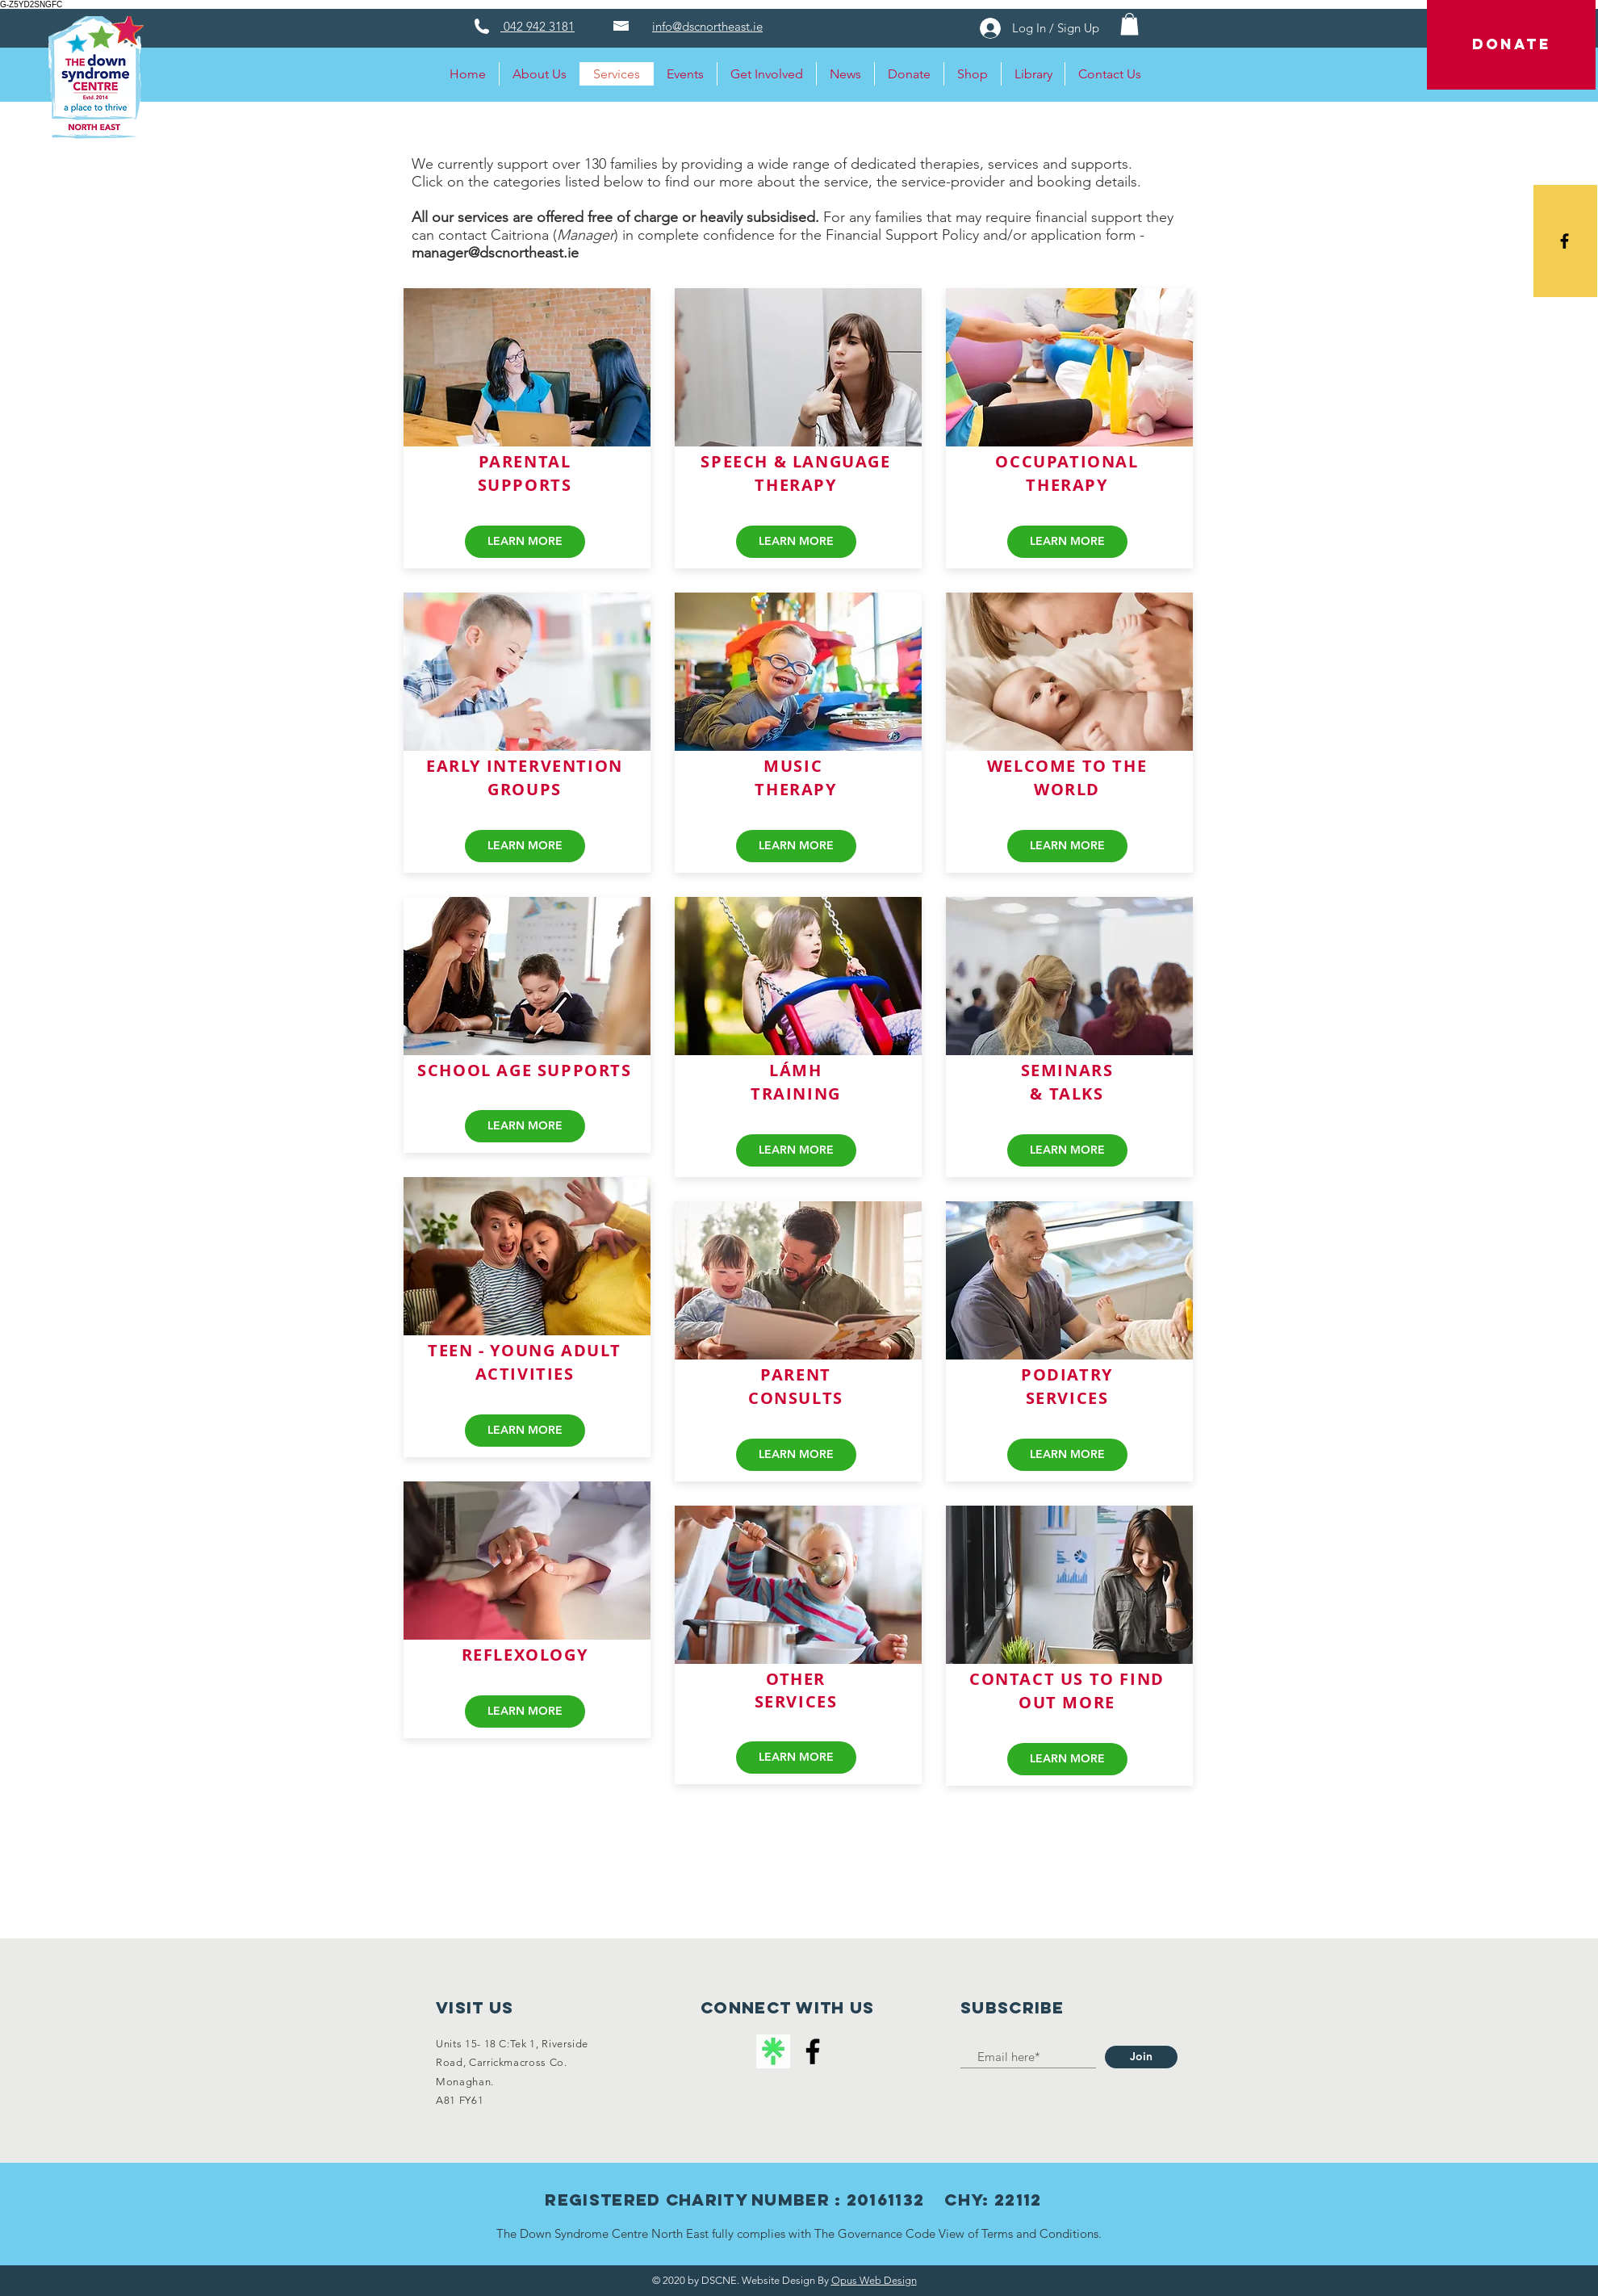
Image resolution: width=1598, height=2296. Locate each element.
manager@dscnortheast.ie (495, 253)
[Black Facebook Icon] (1564, 241)
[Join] (1141, 2057)
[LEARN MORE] (525, 542)
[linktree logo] (773, 2051)
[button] (1129, 24)
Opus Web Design (874, 2280)
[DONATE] (1511, 45)
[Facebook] (813, 2051)
